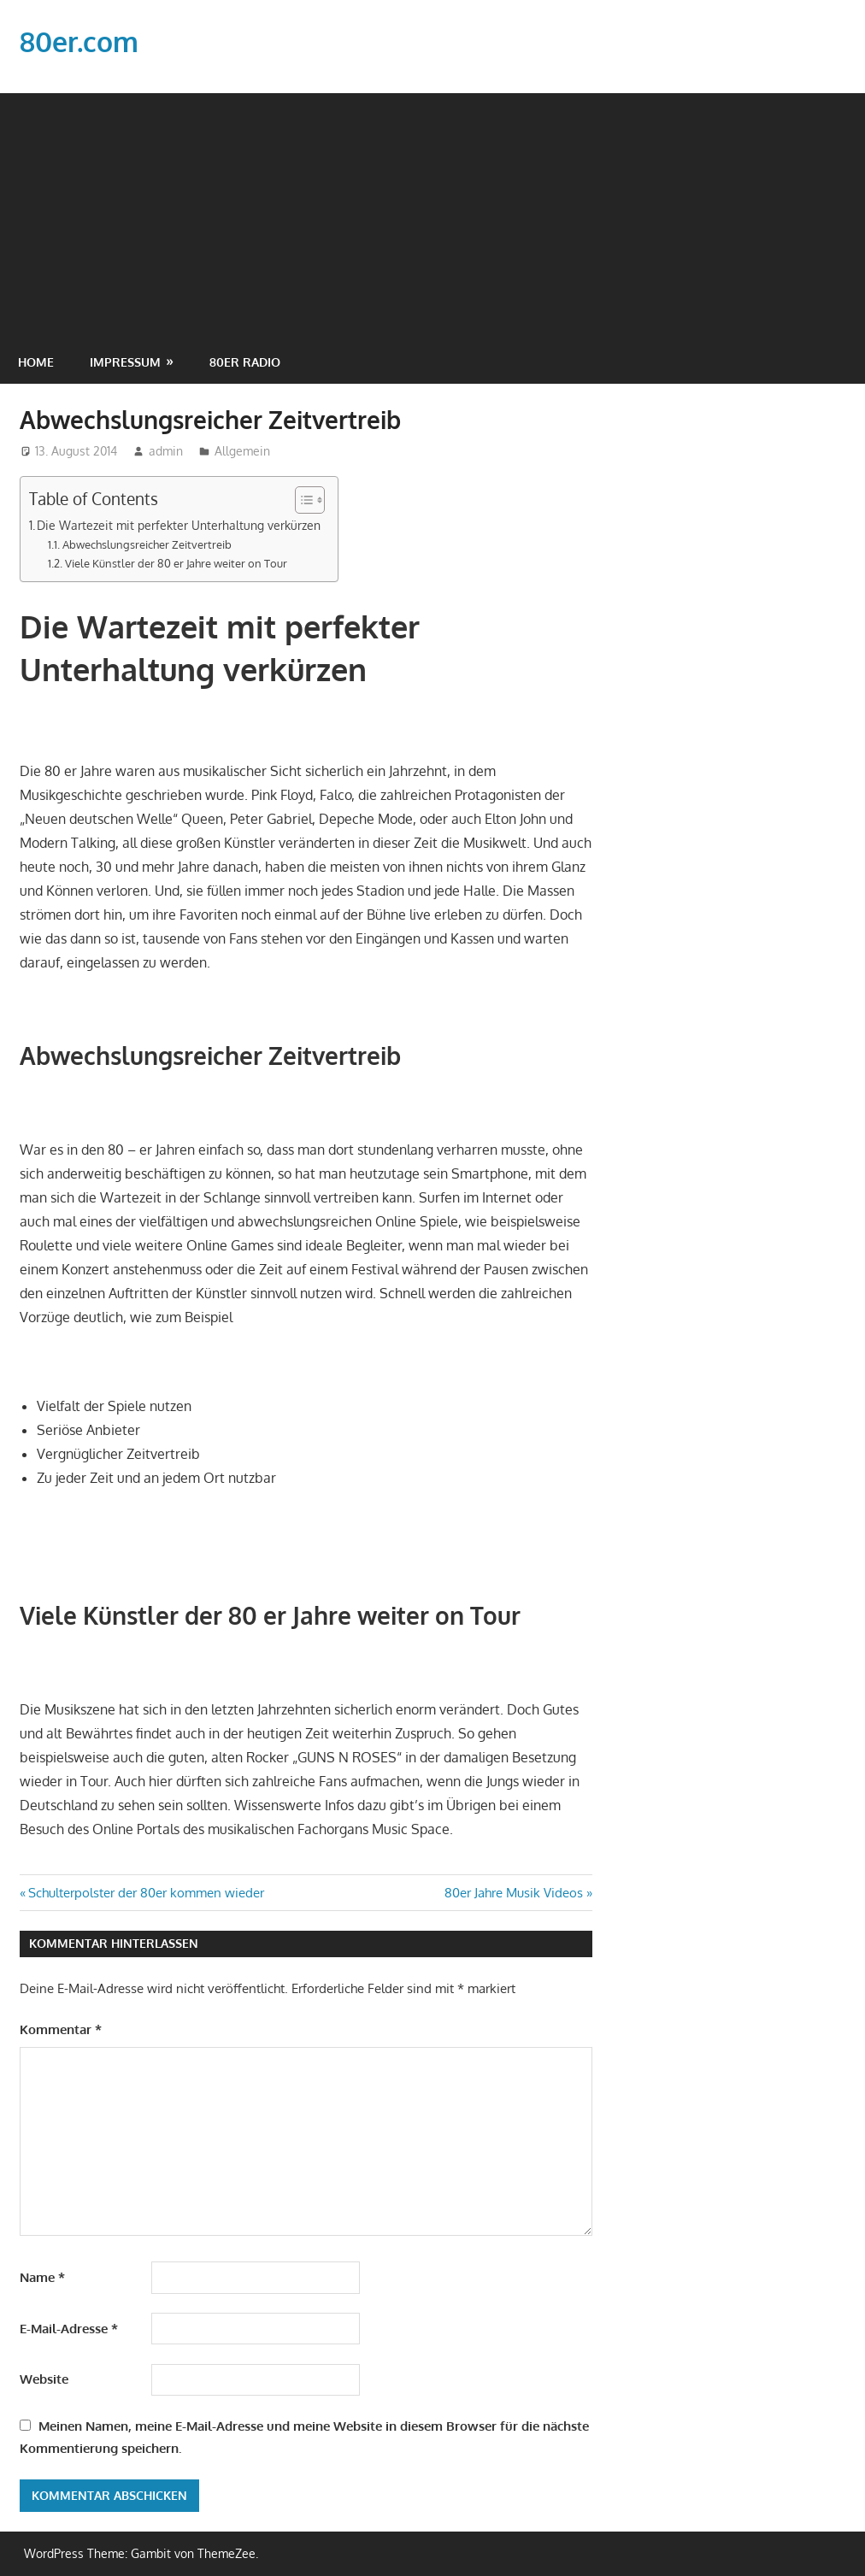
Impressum (125, 362)
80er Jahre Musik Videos (513, 1893)
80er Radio (244, 362)
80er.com (79, 41)
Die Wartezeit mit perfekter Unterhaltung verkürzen (179, 524)
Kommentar (61, 2029)
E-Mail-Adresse (69, 2328)
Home (36, 362)
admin (166, 451)
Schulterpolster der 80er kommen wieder (145, 1893)
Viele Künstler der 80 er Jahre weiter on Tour (176, 563)
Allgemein (242, 451)
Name (42, 2277)
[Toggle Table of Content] (301, 500)
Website (44, 2379)
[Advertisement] (432, 212)
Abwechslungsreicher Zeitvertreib (147, 544)
